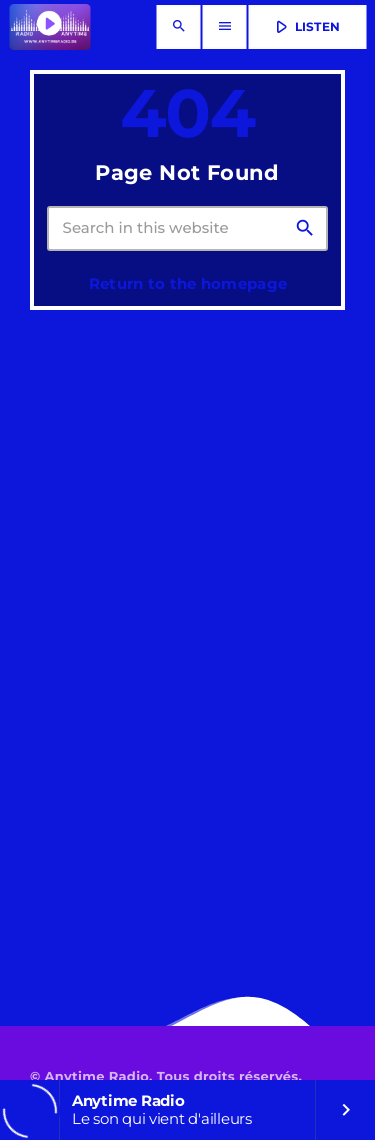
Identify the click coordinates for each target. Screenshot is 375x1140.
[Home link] (50, 27)
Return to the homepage (188, 283)
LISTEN (305, 27)
